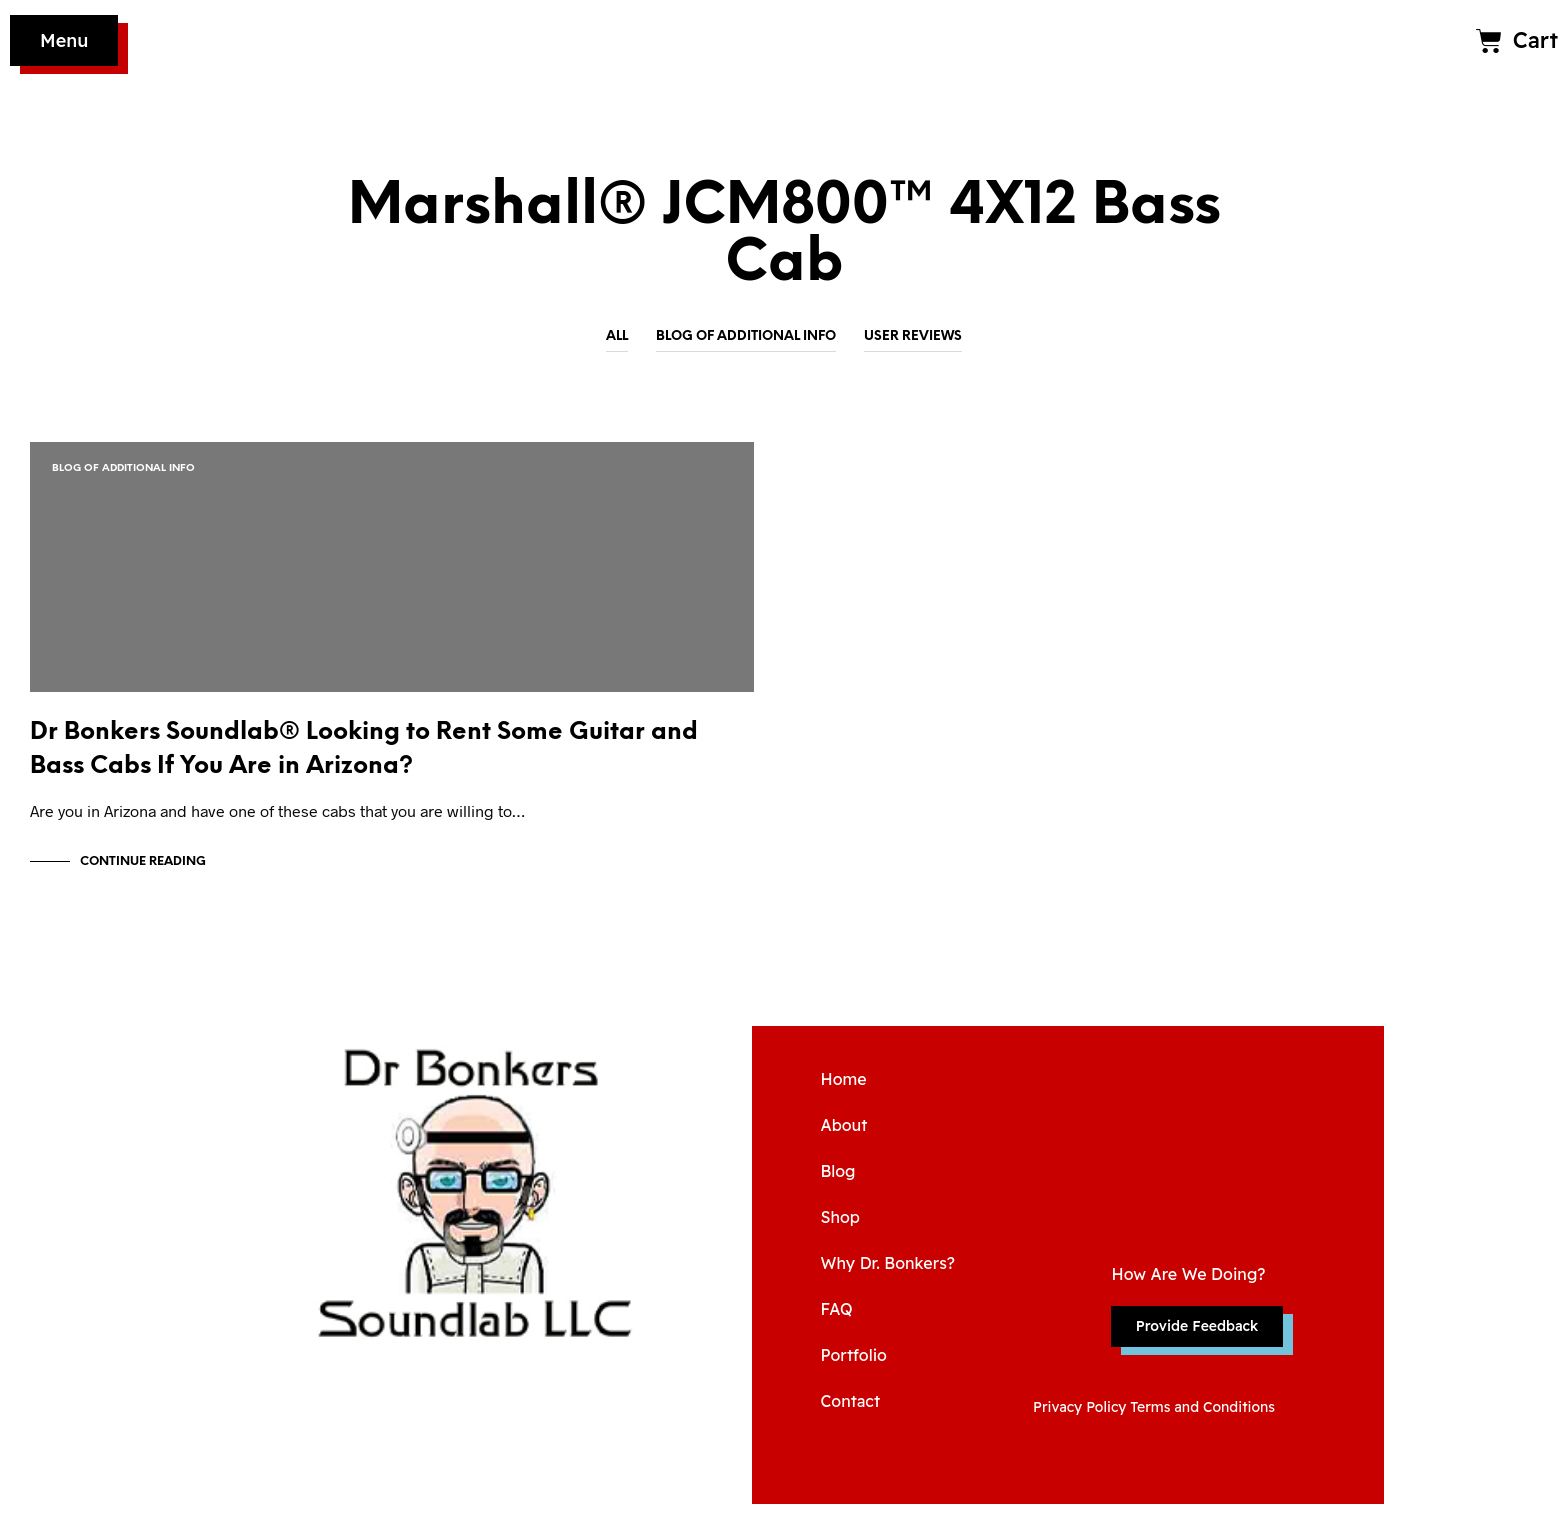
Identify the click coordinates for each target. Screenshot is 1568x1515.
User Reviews (913, 336)
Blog (837, 1182)
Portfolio (853, 1366)
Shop (839, 1228)
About (843, 1136)
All (617, 336)
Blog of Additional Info (746, 336)
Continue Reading (143, 872)
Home (843, 1090)
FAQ (836, 1320)
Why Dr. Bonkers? (887, 1274)
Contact (850, 1412)
